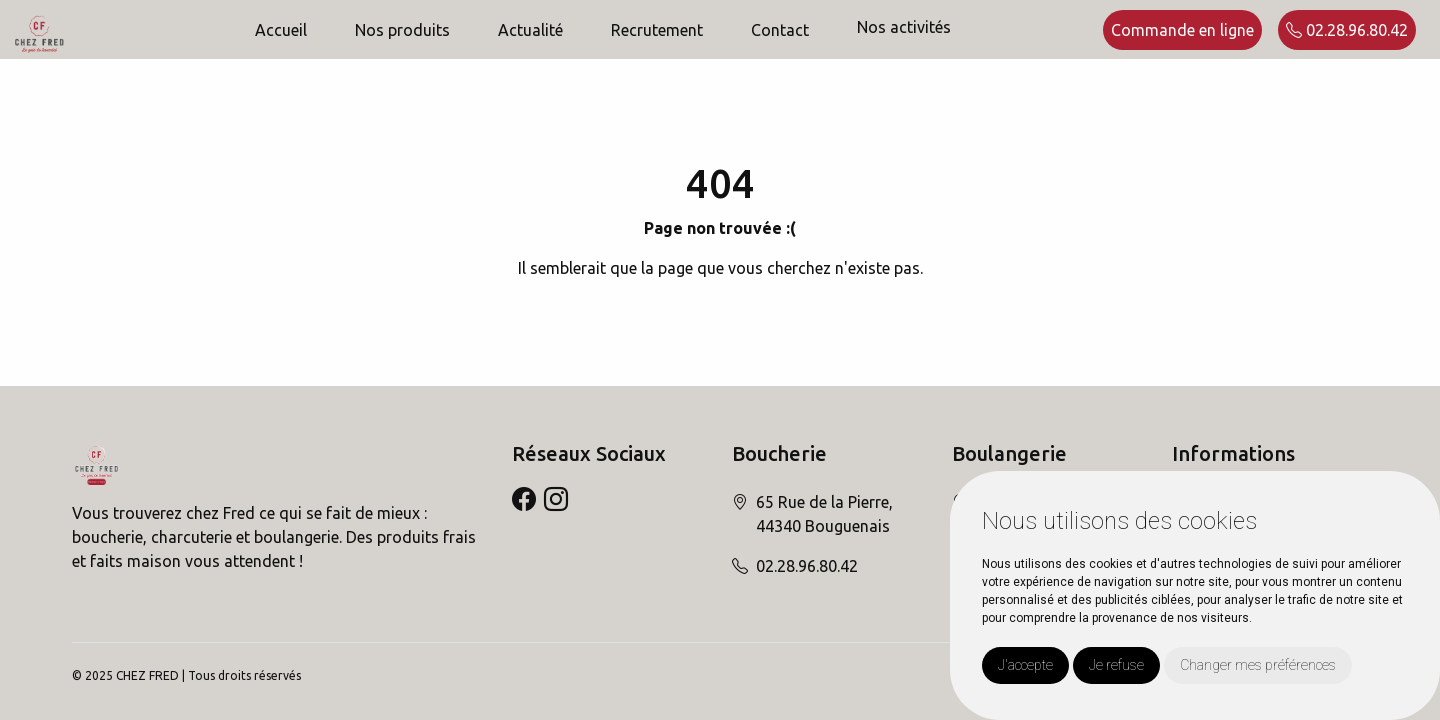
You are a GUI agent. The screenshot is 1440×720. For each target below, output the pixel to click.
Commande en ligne (1182, 30)
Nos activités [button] (904, 27)
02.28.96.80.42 (1347, 30)
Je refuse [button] (1116, 665)
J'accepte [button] (1025, 665)
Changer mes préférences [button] (1258, 665)
